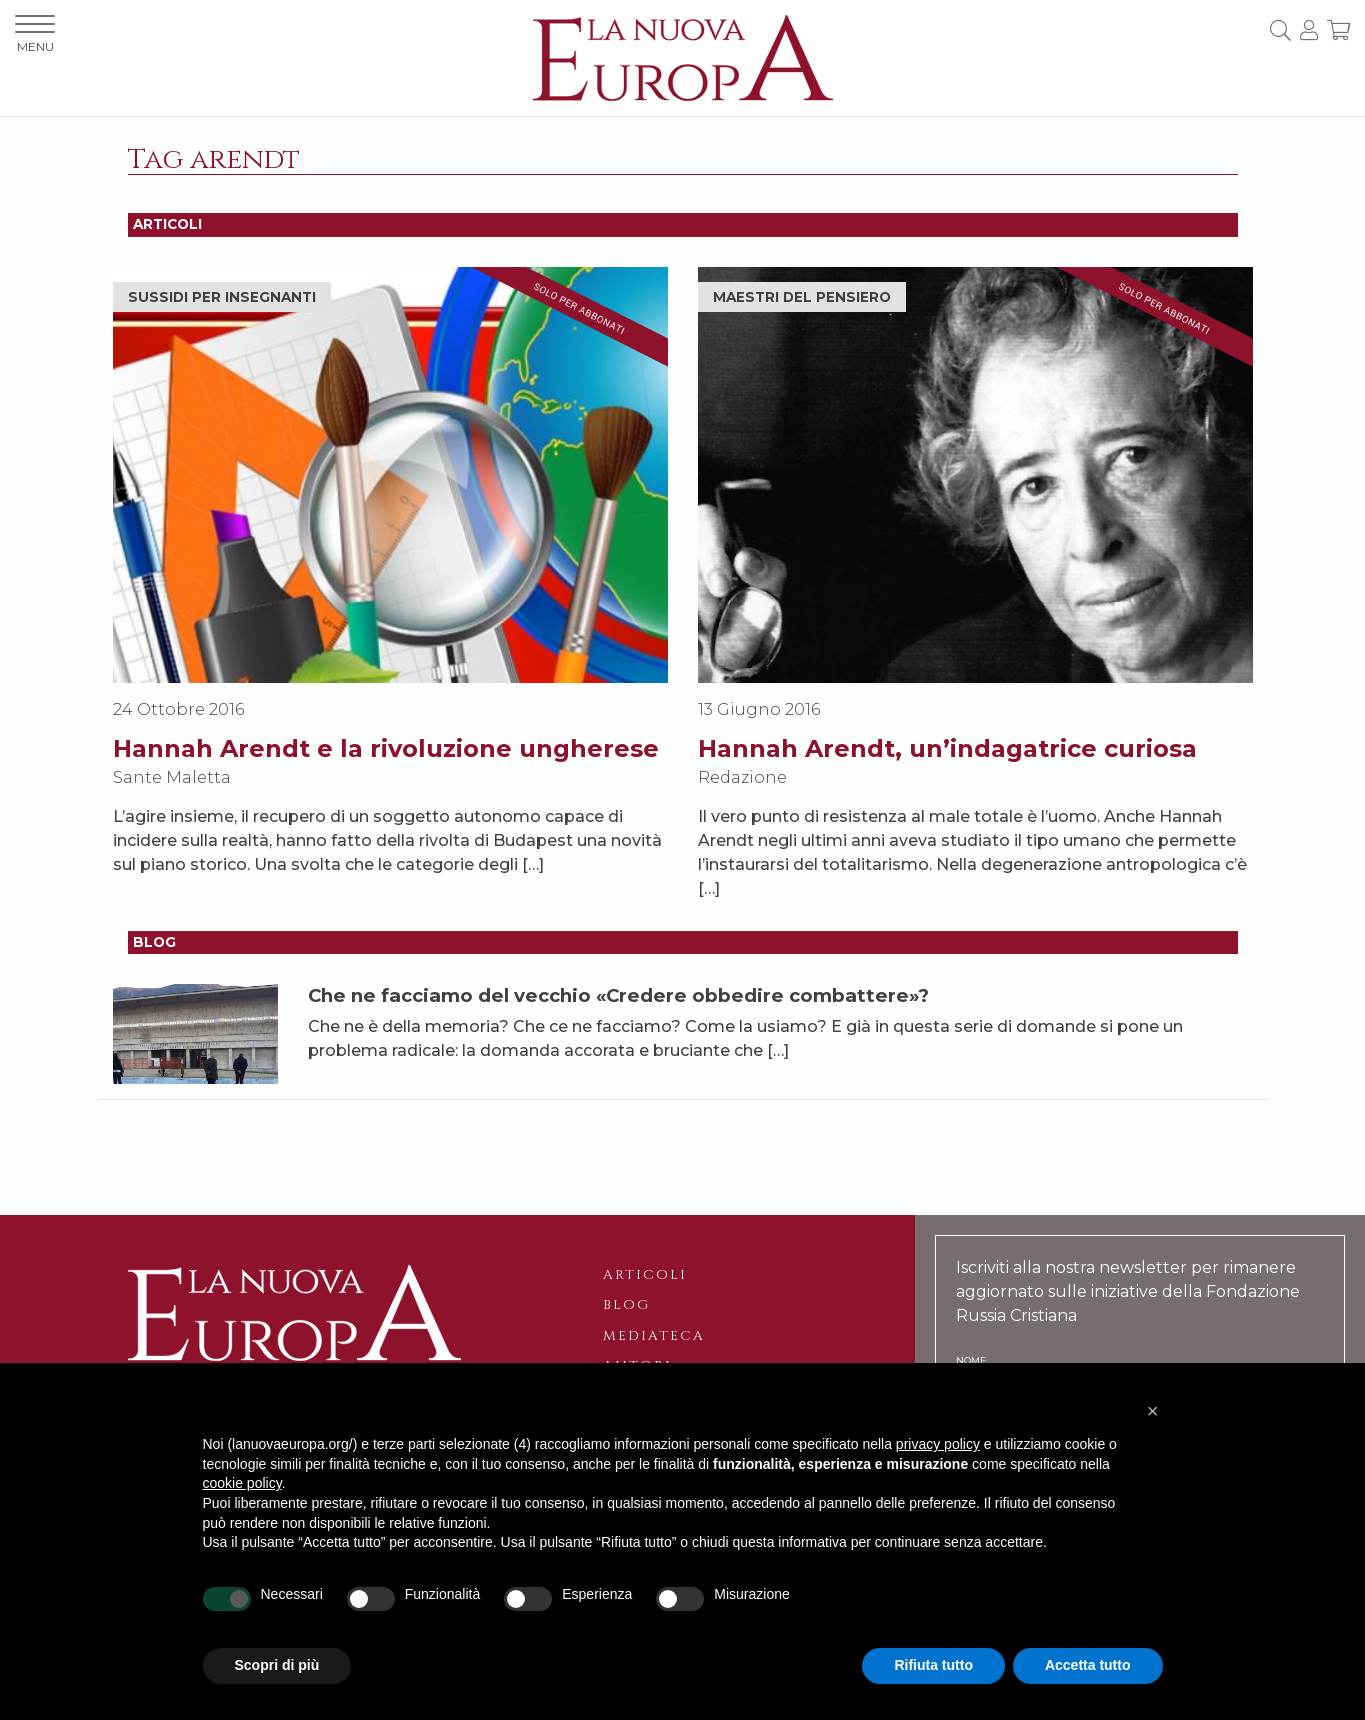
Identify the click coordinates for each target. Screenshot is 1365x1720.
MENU (35, 34)
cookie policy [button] (242, 1483)
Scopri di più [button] (277, 1665)
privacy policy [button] (938, 1444)
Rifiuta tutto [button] (933, 1665)
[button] (1153, 1411)
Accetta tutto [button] (1088, 1665)
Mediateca (654, 1336)
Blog (626, 1305)
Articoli (645, 1275)
